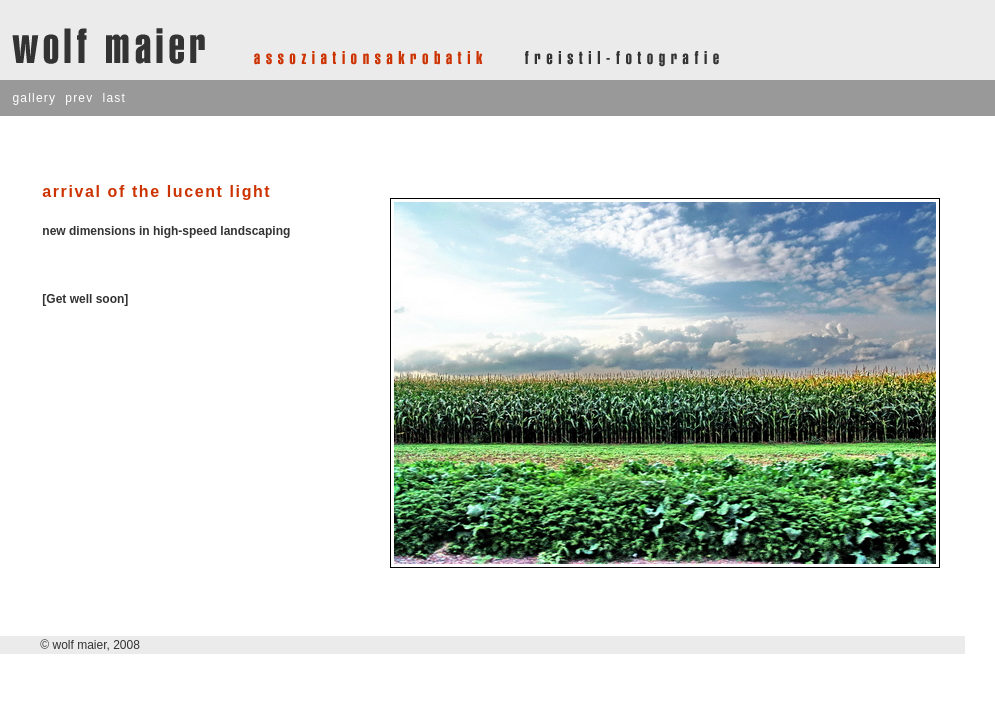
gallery (34, 98)
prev (79, 98)
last (114, 98)
